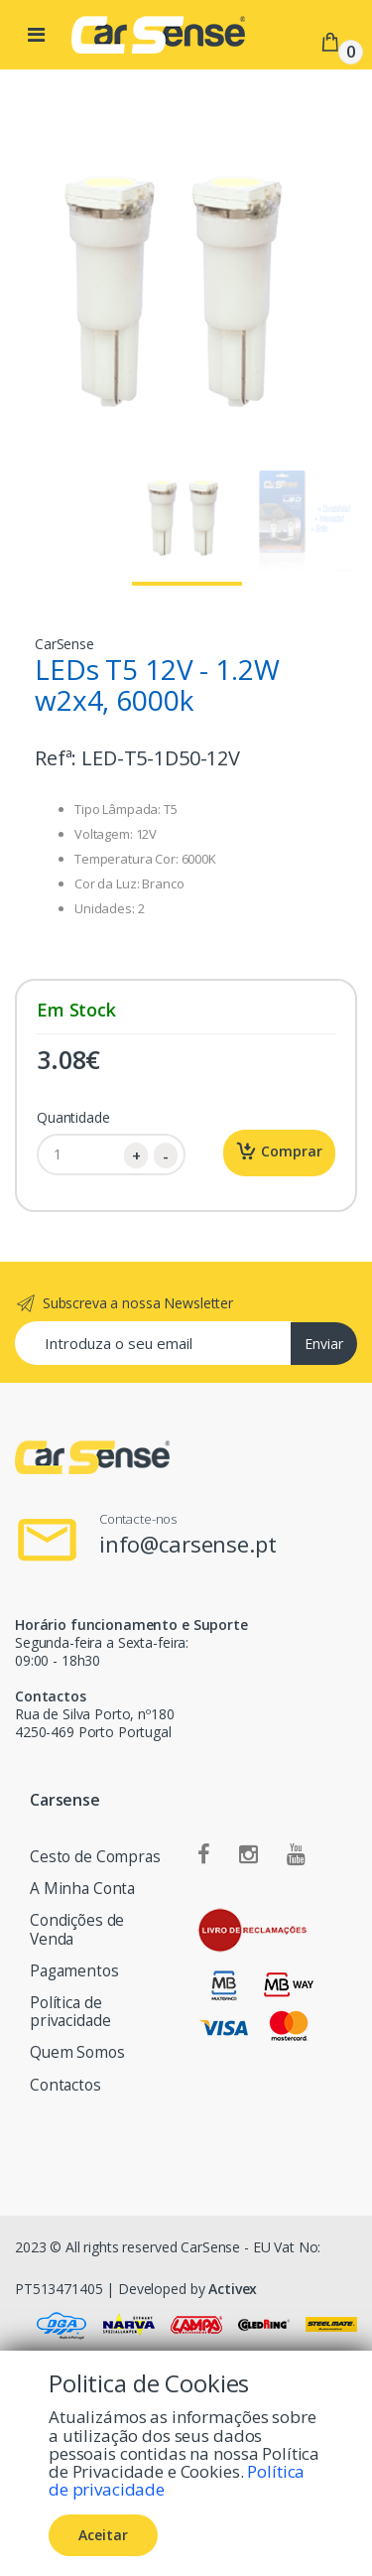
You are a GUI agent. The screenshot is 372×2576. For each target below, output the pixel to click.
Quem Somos (77, 2052)
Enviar (324, 1343)
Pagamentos (74, 1971)
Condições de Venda (77, 1929)
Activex (232, 2288)
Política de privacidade (70, 2011)
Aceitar (103, 2534)
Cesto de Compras (95, 1856)
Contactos (65, 2085)
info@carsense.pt (188, 1544)
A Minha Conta (82, 1888)
